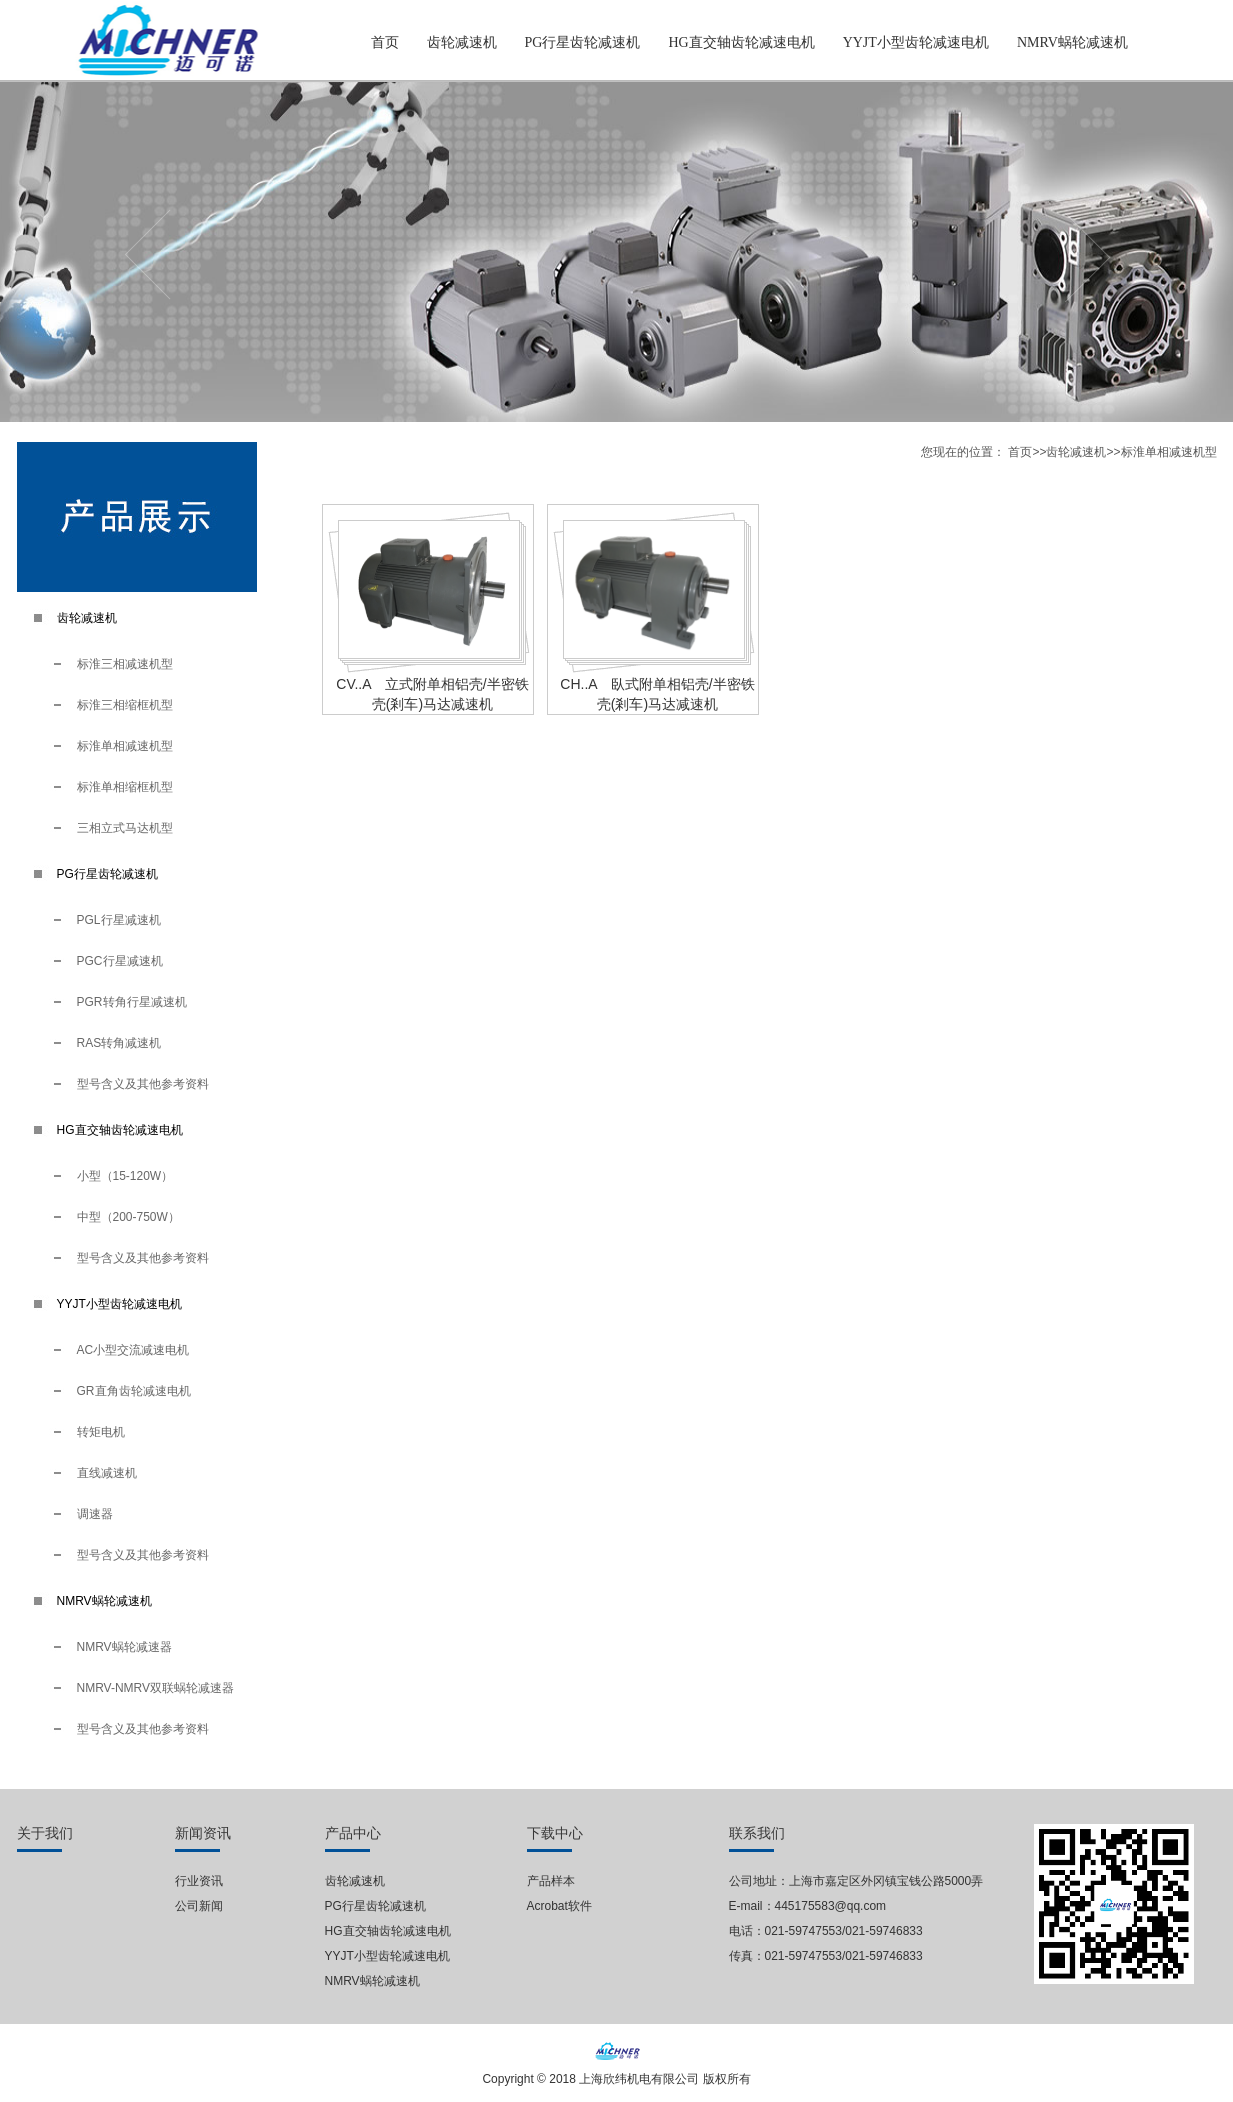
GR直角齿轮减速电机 (134, 1391)
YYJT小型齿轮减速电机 (916, 42)
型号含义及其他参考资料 (143, 1084)
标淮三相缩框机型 (125, 705)
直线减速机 (107, 1473)
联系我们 (757, 1833)
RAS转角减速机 (119, 1043)
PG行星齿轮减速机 (583, 42)
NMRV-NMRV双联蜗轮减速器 (156, 1688)
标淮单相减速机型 (125, 746)
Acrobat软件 (559, 1906)
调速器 (95, 1514)
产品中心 (353, 1833)
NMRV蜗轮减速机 (1072, 42)
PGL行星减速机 (119, 920)
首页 (385, 42)
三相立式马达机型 (125, 828)
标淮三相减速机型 (125, 664)
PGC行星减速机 (120, 961)
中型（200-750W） (128, 1217)
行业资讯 (199, 1881)
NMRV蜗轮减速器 (124, 1647)
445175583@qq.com (831, 1906)
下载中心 (555, 1833)
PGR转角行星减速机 (132, 1002)
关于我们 (45, 1833)
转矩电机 (101, 1432)
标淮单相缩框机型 (125, 787)
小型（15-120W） (125, 1176)
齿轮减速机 (462, 42)
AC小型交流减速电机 (133, 1350)
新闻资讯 (203, 1833)
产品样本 (551, 1881)
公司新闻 (199, 1906)
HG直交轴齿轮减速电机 (741, 42)
